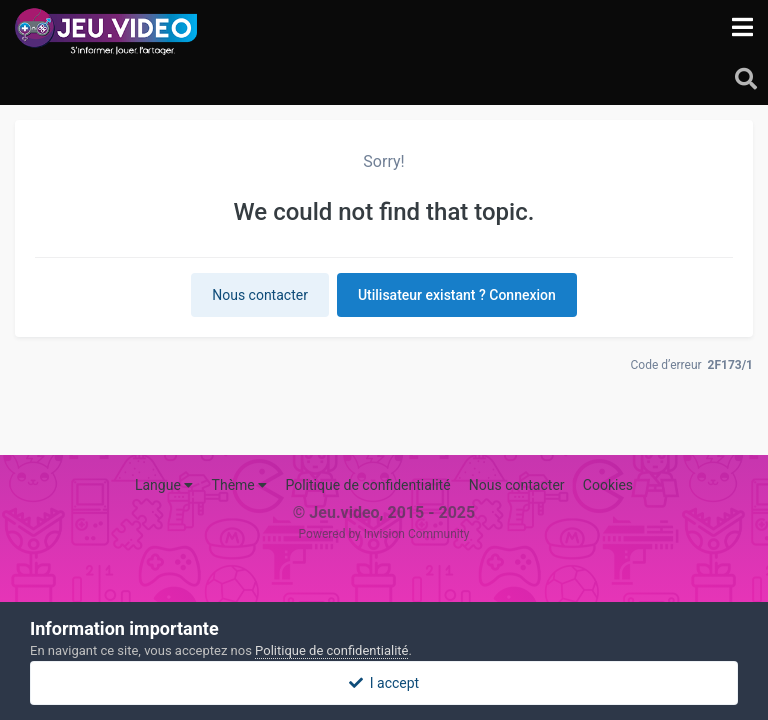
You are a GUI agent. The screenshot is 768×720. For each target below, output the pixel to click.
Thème (240, 485)
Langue (164, 485)
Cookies (608, 485)
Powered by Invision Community (384, 534)
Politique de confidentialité (367, 485)
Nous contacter (260, 295)
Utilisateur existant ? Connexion (457, 295)
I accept (384, 683)
